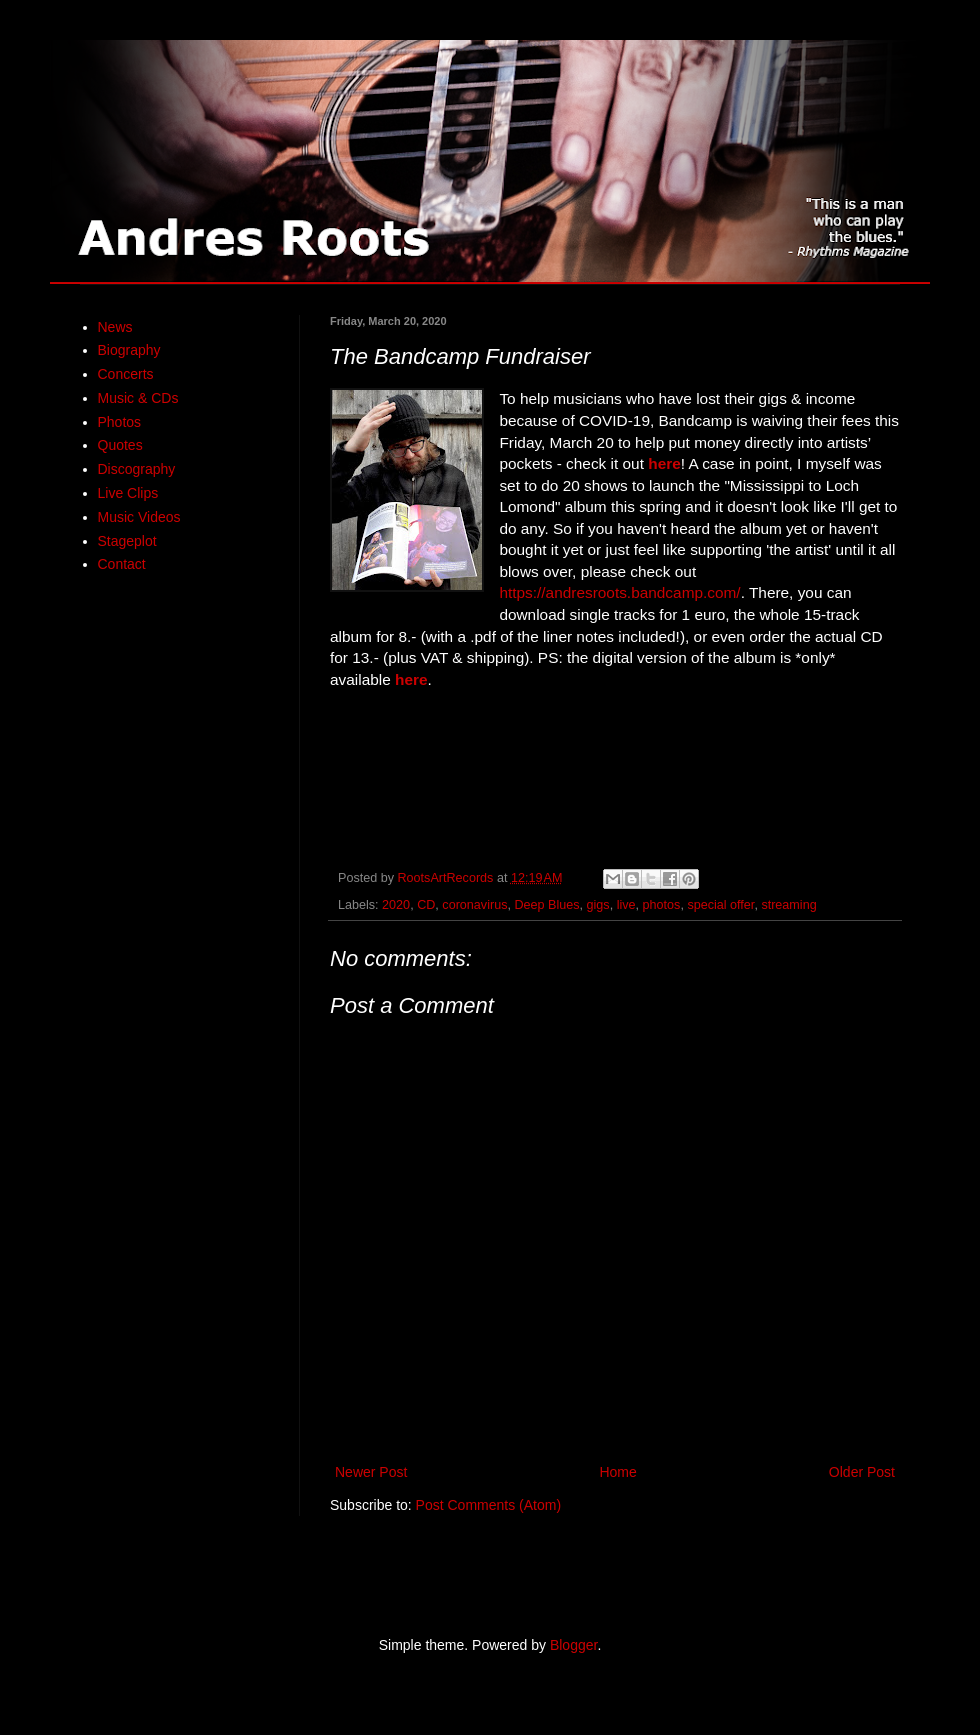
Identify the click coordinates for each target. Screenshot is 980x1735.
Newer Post (371, 1472)
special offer (720, 905)
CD (426, 905)
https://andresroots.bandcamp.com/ (619, 592)
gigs (598, 905)
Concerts (126, 374)
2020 (396, 905)
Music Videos (139, 517)
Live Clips (128, 493)
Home (617, 1472)
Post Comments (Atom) (488, 1505)
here (664, 463)
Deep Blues (546, 905)
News (115, 327)
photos (662, 905)
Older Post (862, 1472)
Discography (137, 469)
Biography (129, 350)
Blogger (573, 1645)
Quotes (120, 445)
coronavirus (474, 905)
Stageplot (127, 541)
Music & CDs (138, 398)
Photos (120, 422)
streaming (788, 905)
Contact (122, 564)
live (626, 905)
